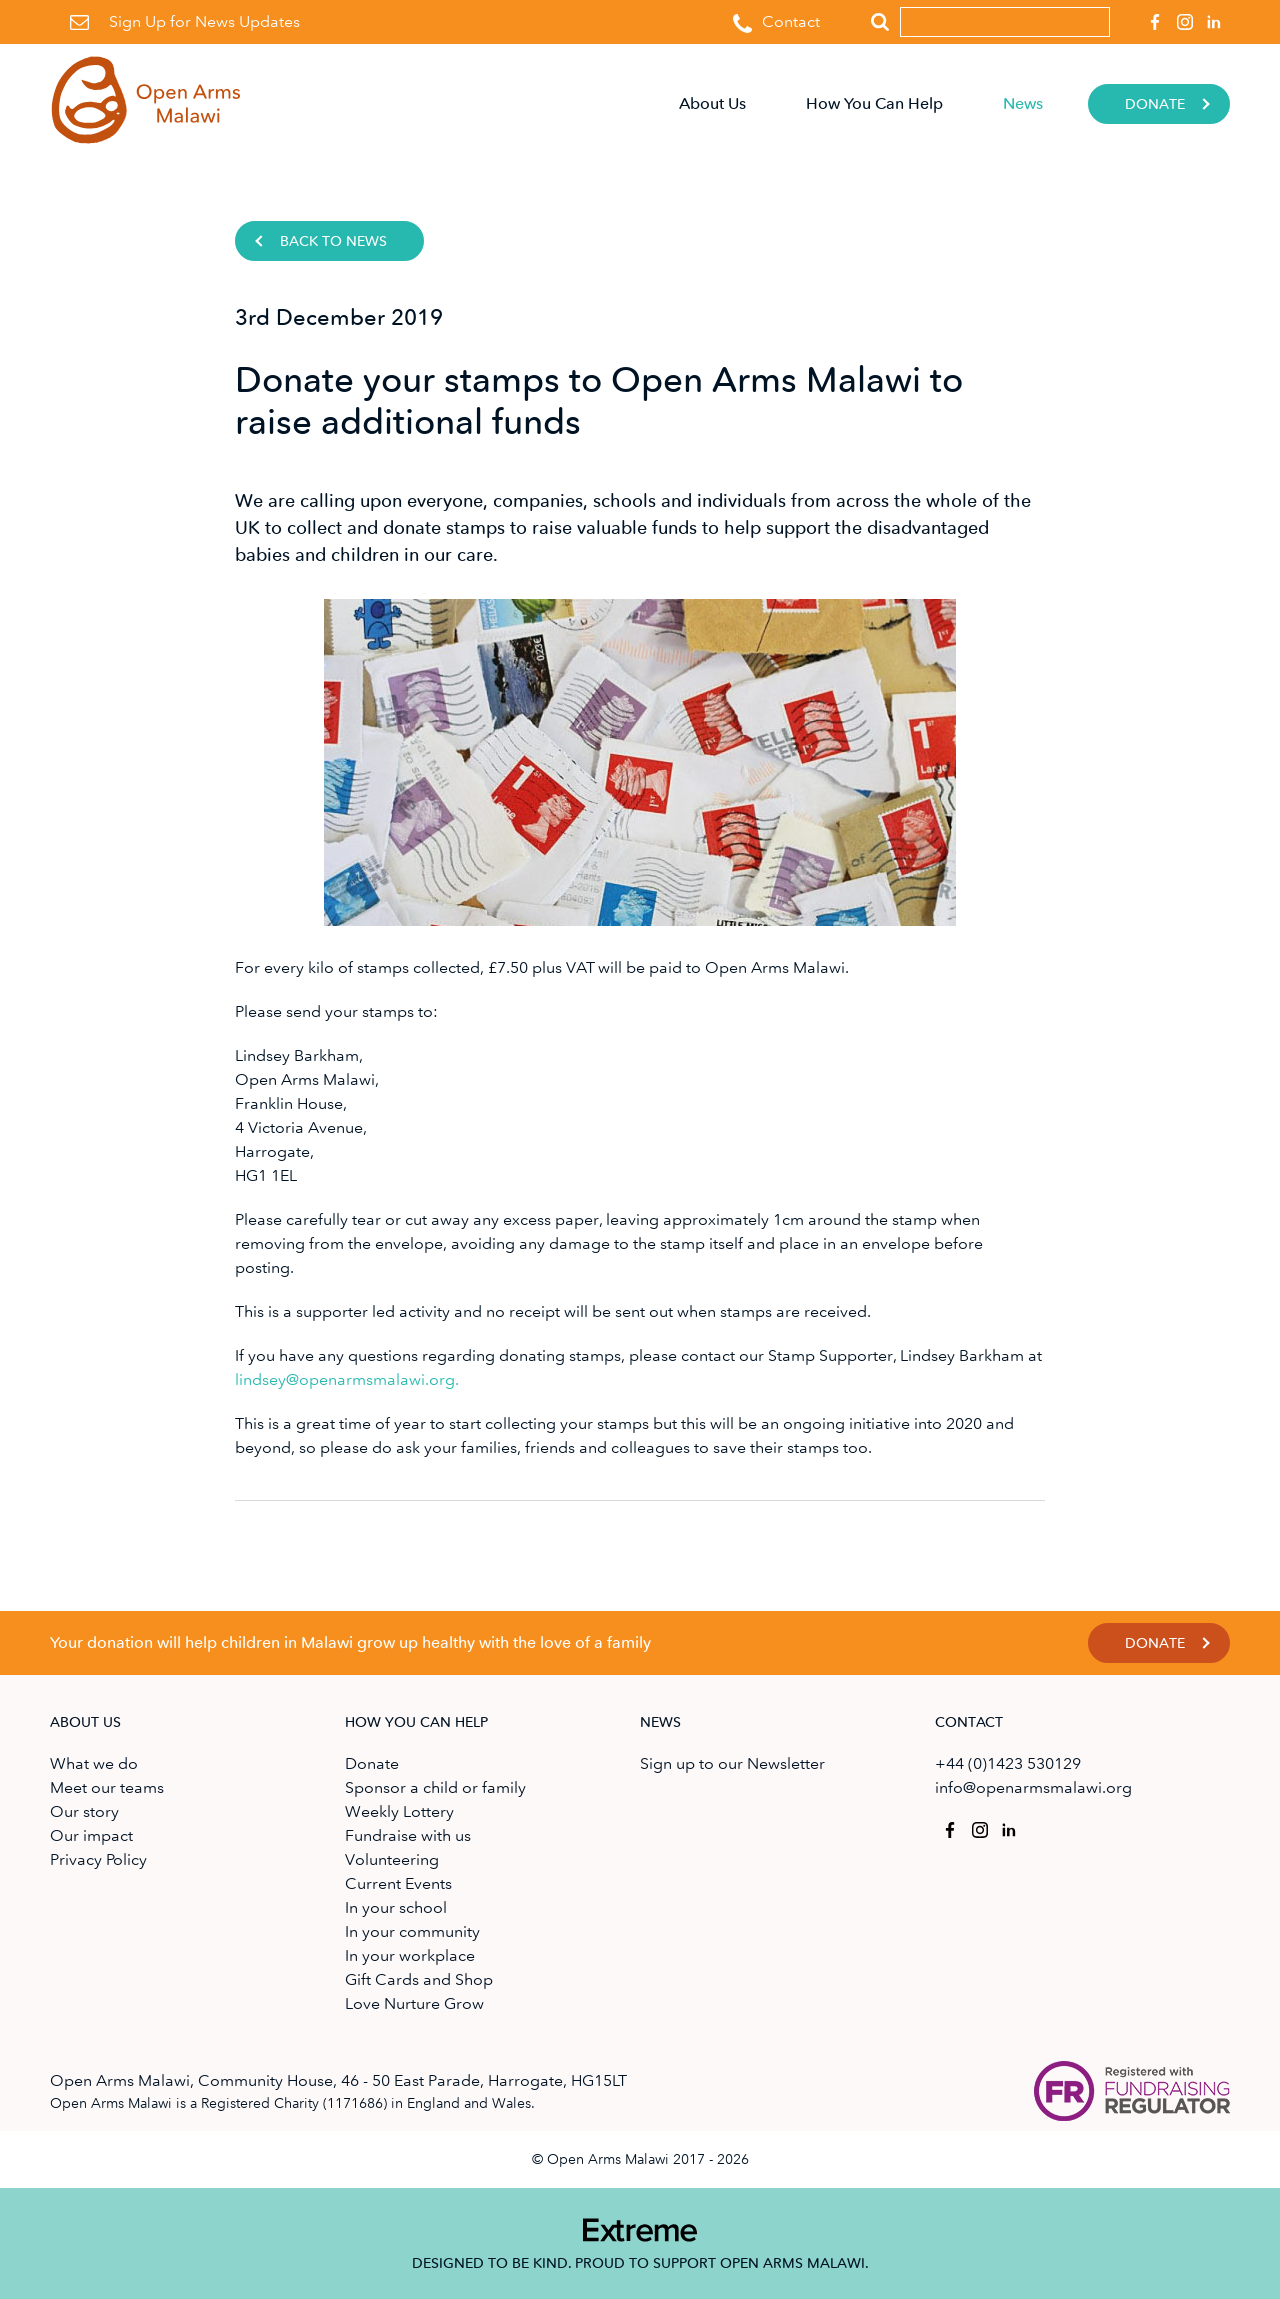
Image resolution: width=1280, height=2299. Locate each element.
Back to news (333, 241)
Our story (84, 1811)
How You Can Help (874, 103)
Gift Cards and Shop (419, 1979)
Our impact (91, 1835)
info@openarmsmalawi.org (1033, 1787)
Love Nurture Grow (414, 2003)
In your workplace (410, 1955)
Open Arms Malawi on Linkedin (1211, 16)
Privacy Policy (98, 1859)
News (1023, 103)
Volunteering (392, 1859)
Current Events (398, 1883)
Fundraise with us (408, 1835)
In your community (412, 1931)
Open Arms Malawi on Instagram (1181, 16)
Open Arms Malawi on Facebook (1151, 16)
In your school (396, 1907)
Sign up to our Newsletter (732, 1763)
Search (879, 22)
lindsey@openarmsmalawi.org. (347, 1379)
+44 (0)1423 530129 (1008, 1763)
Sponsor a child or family (435, 1787)
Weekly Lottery (399, 1811)
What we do (94, 1763)
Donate (1155, 104)
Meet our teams (107, 1787)
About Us (712, 103)
